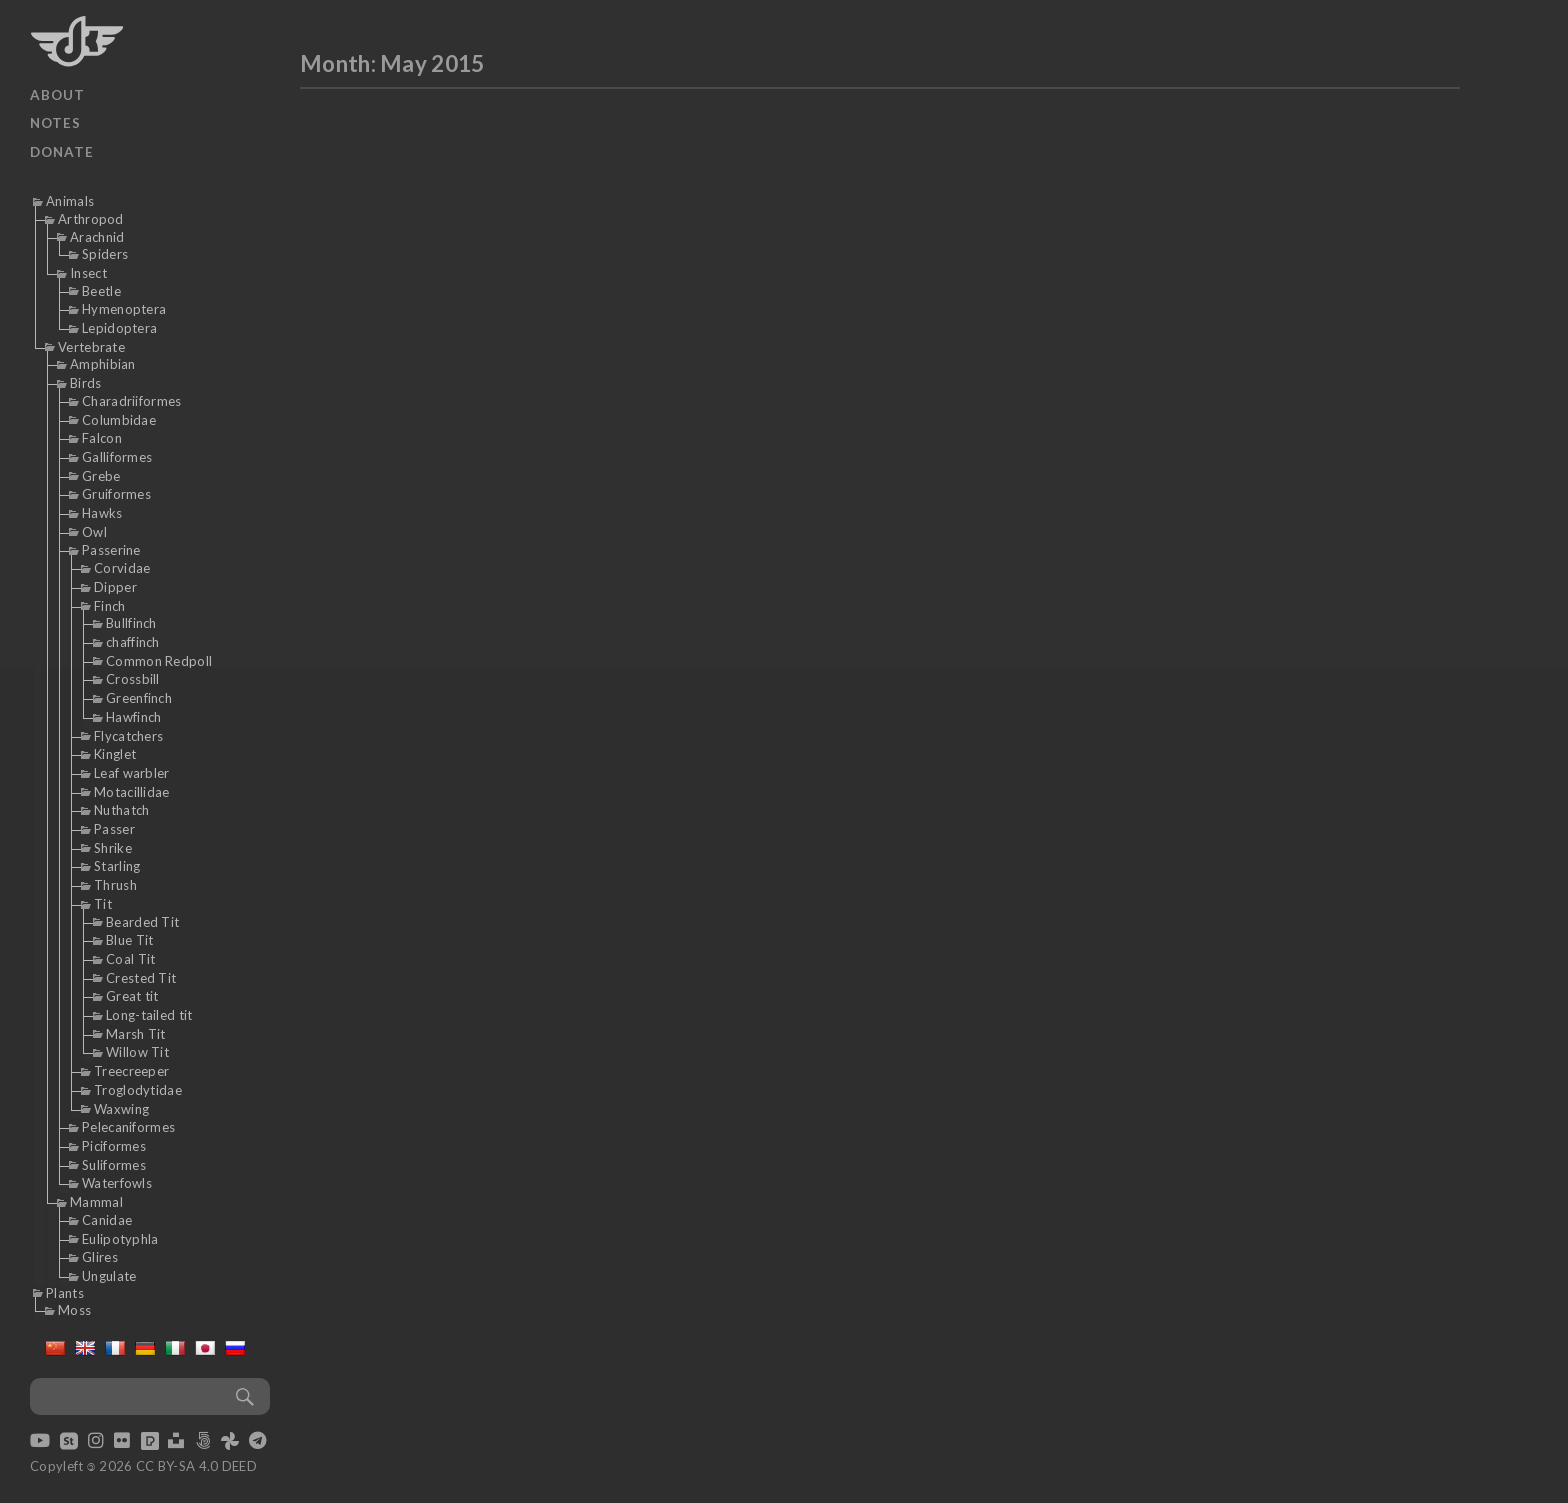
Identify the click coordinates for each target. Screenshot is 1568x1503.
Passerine (111, 550)
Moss (74, 1310)
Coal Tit (130, 959)
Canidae (107, 1220)
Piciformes (114, 1146)
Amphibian (103, 364)
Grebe (101, 476)
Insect (88, 273)
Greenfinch (139, 698)
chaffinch (133, 642)
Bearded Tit (142, 922)
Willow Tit (137, 1052)
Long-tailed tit (149, 1015)
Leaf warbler (132, 773)
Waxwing (121, 1109)
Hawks (102, 513)
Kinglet (115, 754)
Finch (110, 606)
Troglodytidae (138, 1090)
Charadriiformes (132, 401)
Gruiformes (116, 494)
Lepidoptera (119, 328)
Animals (70, 201)
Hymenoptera (124, 309)
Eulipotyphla (120, 1239)
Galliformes (117, 457)
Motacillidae (132, 792)
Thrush (115, 885)
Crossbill (133, 679)
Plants (65, 1293)
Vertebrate (91, 347)
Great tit (132, 996)
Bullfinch (131, 623)
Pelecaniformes (128, 1127)
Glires (100, 1257)
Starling (117, 866)
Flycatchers (128, 736)
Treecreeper (131, 1071)
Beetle (101, 291)
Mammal (96, 1202)
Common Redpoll (159, 661)
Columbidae (119, 420)
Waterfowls (117, 1183)
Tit (103, 904)
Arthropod (91, 219)
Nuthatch (121, 810)
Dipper (115, 587)
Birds (86, 383)
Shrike (113, 848)
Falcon (102, 438)
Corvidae (122, 568)
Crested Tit (141, 978)
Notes (55, 123)
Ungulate (109, 1276)
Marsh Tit (136, 1034)
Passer (114, 829)
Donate (62, 152)
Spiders (105, 254)
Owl (94, 532)
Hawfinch (133, 717)
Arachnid (97, 237)
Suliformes (114, 1165)
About (57, 95)
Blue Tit (129, 940)
